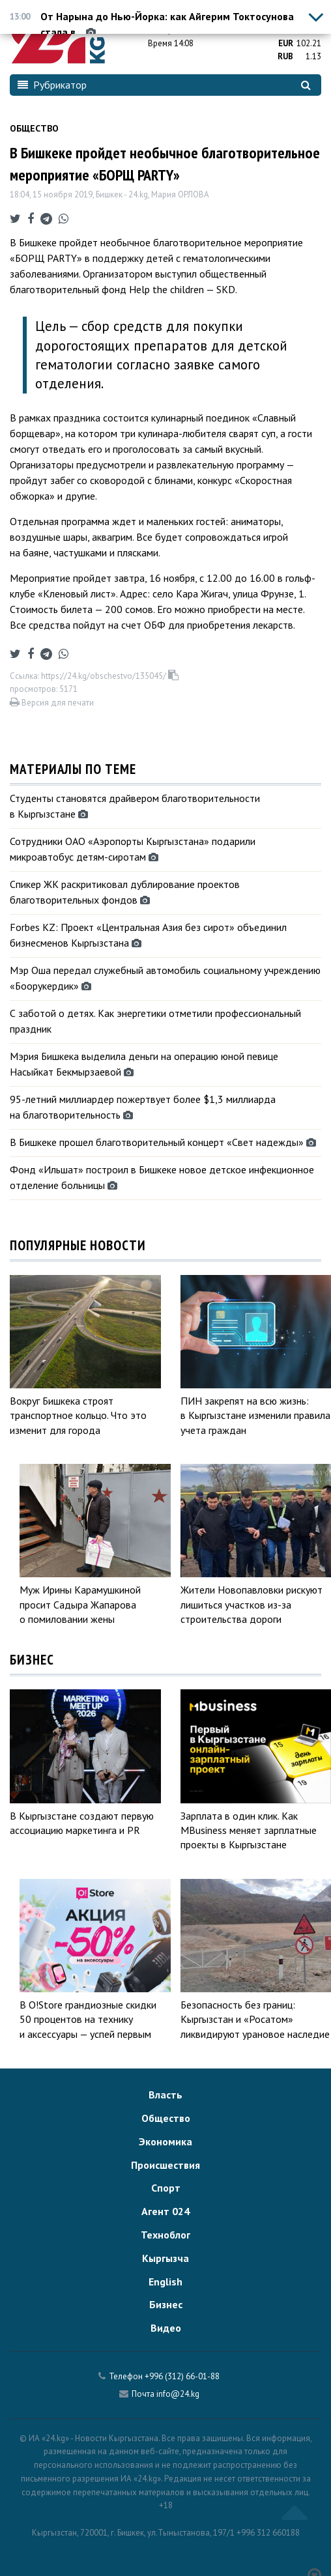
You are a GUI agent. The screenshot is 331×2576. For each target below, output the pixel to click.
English (165, 2281)
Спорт (165, 2187)
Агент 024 (165, 2211)
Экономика (165, 2141)
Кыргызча (165, 2258)
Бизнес (165, 2304)
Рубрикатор (52, 84)
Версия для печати (52, 702)
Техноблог (165, 2234)
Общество (34, 128)
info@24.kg (177, 2393)
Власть (165, 2094)
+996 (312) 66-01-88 (182, 2376)
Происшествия (165, 2164)
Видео (166, 2327)
